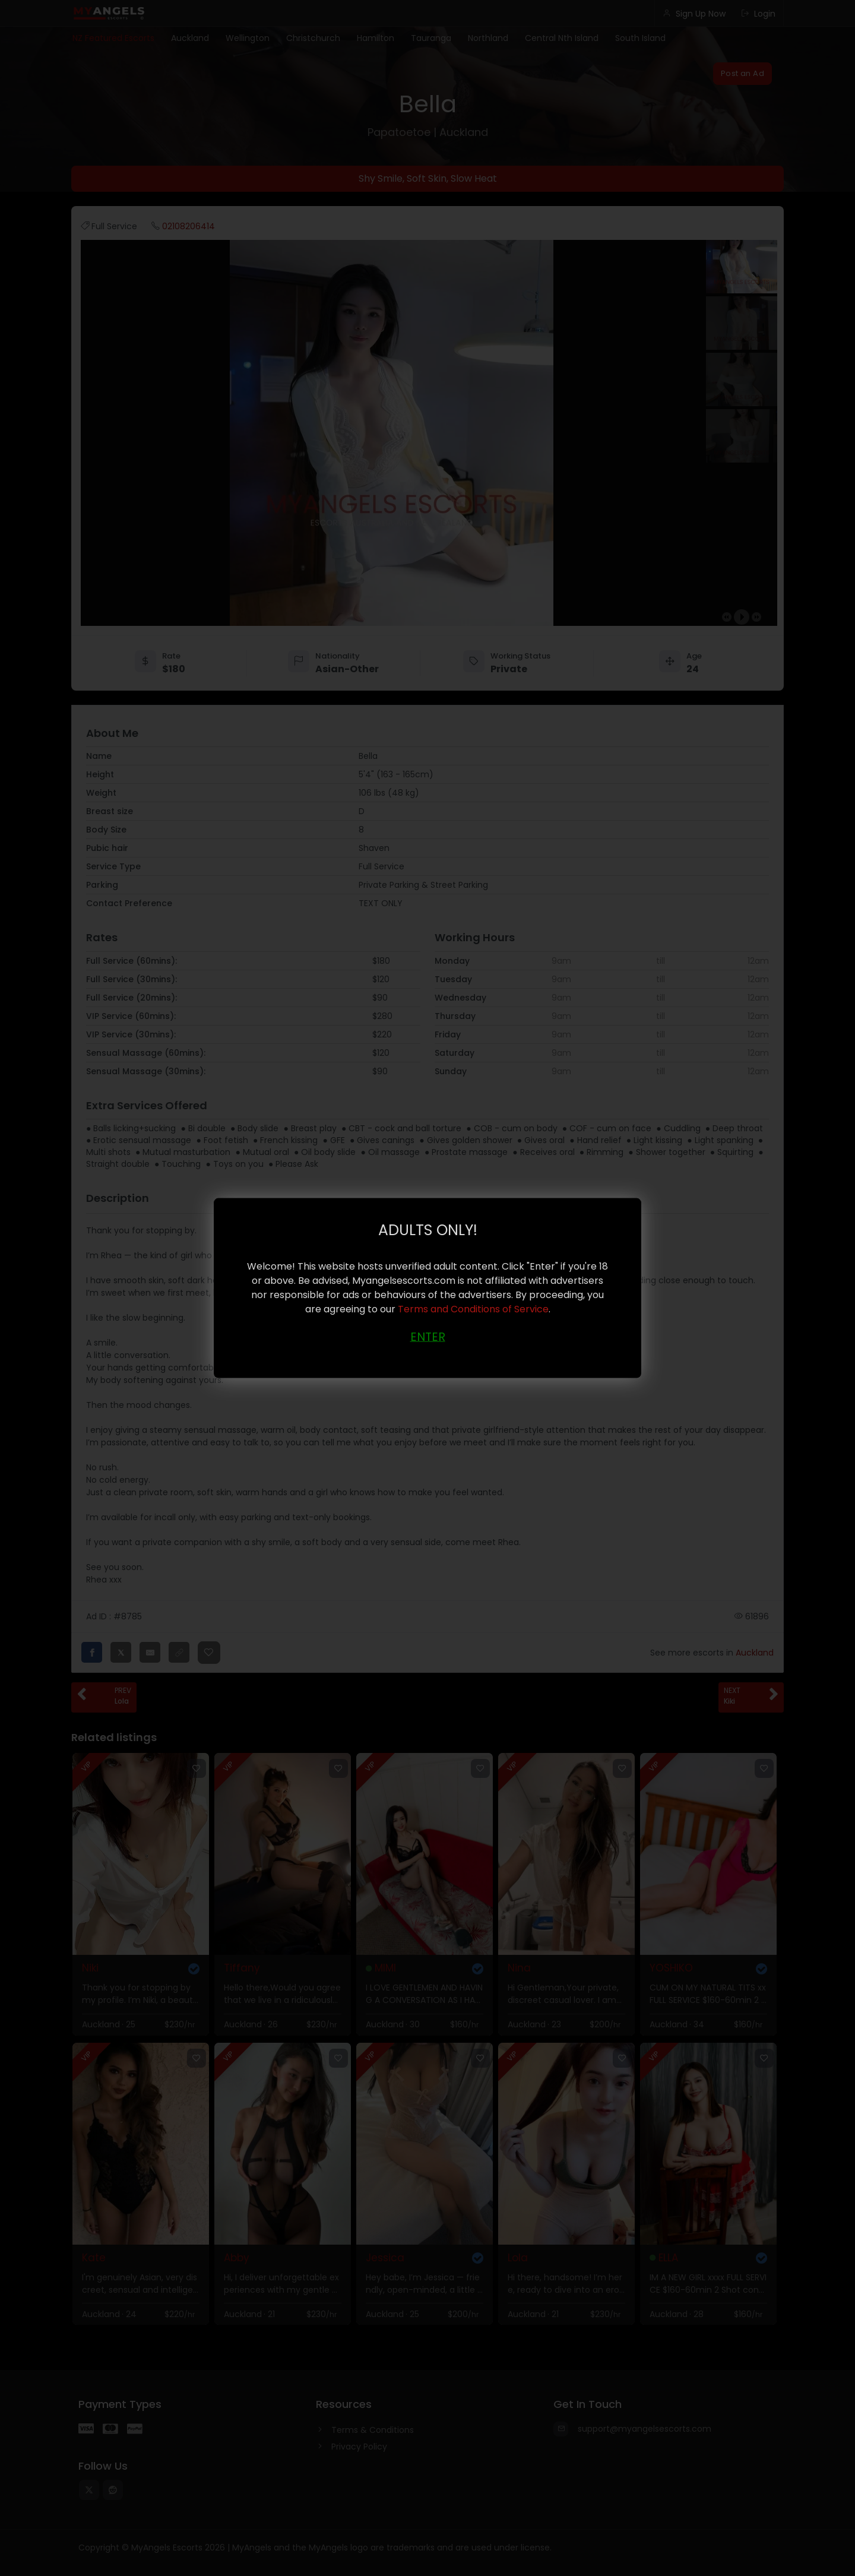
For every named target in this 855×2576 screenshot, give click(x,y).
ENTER (427, 1336)
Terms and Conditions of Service (473, 1308)
